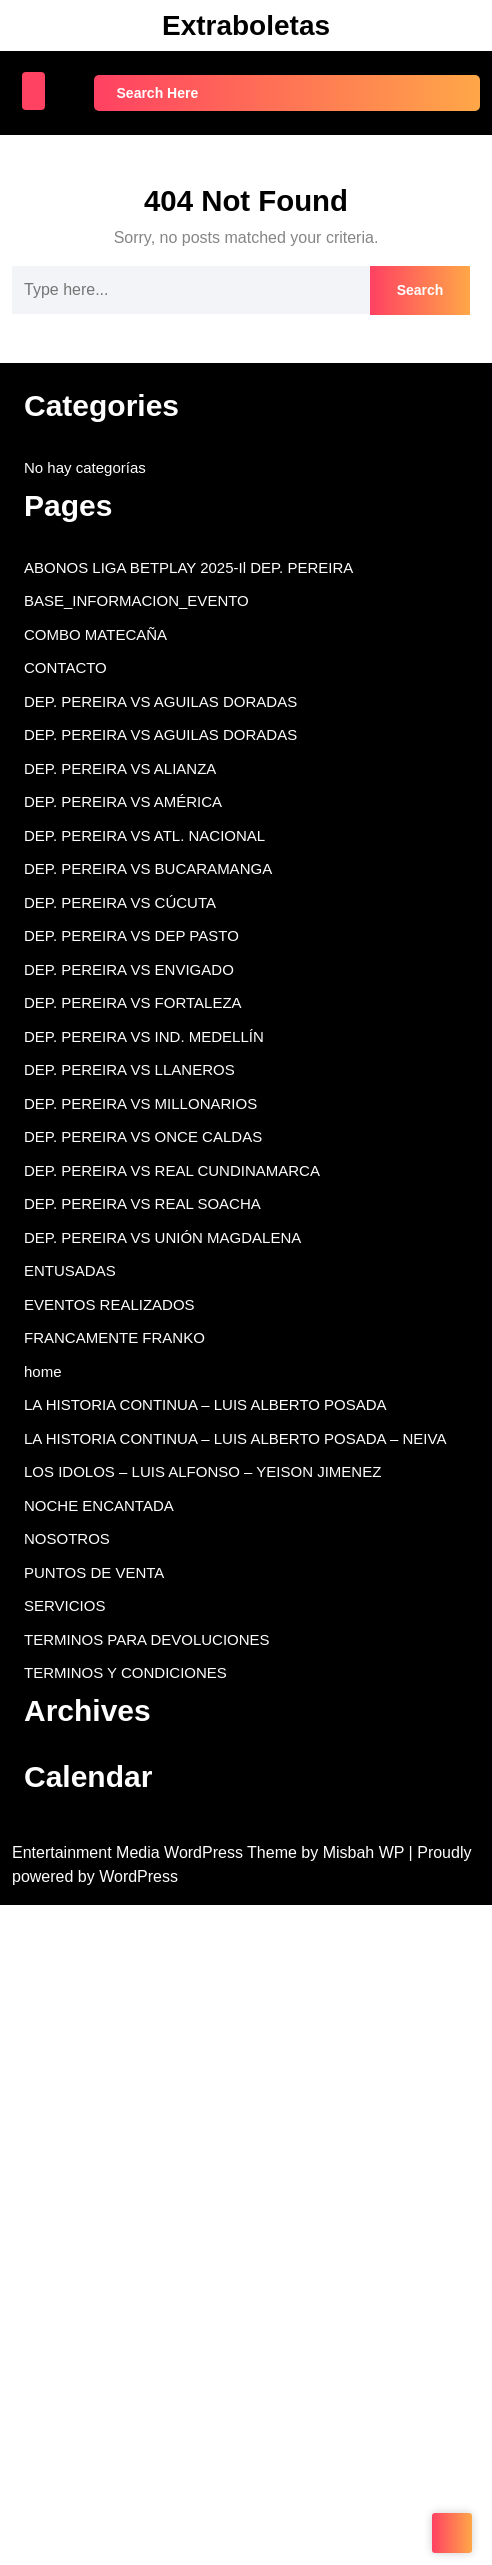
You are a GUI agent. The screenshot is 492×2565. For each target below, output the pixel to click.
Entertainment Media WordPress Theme (156, 1852)
